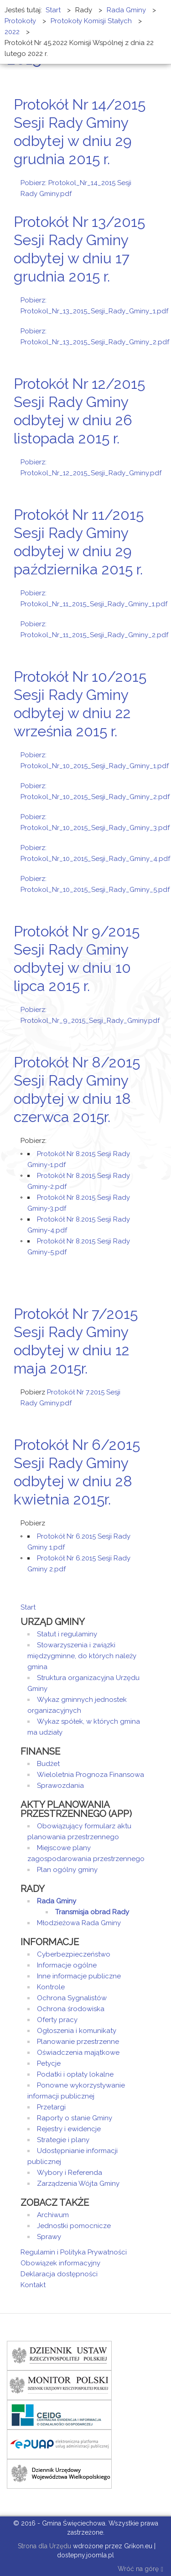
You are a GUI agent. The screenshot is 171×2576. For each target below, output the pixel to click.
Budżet (48, 1764)
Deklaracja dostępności (59, 2274)
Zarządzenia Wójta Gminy (78, 2183)
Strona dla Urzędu (43, 2546)
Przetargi (51, 2107)
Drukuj (137, 176)
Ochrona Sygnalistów (72, 1998)
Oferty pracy (57, 2020)
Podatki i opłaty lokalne (75, 2074)
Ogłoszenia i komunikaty (76, 2031)
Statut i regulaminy (67, 1634)
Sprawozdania (60, 1785)
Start (28, 1607)
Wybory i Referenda (69, 2172)
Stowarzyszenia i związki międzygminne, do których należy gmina (81, 1656)
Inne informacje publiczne (79, 1976)
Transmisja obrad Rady (92, 1912)
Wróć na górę (140, 2569)
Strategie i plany (63, 2140)
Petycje (49, 2063)
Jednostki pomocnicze (74, 2226)
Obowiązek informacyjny (60, 2263)
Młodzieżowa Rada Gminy (79, 1923)
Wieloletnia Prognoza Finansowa (90, 1775)
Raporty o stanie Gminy (74, 2118)
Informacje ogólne (67, 1965)
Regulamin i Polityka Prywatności (74, 2252)
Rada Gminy (56, 1901)
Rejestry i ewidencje (69, 2129)
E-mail (148, 176)
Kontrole (51, 1987)
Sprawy (49, 2237)
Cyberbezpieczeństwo (73, 1954)
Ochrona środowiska (70, 2009)
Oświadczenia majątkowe (78, 2052)
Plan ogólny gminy (67, 1870)
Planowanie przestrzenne (78, 2042)
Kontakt (33, 2285)
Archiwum (53, 2215)
